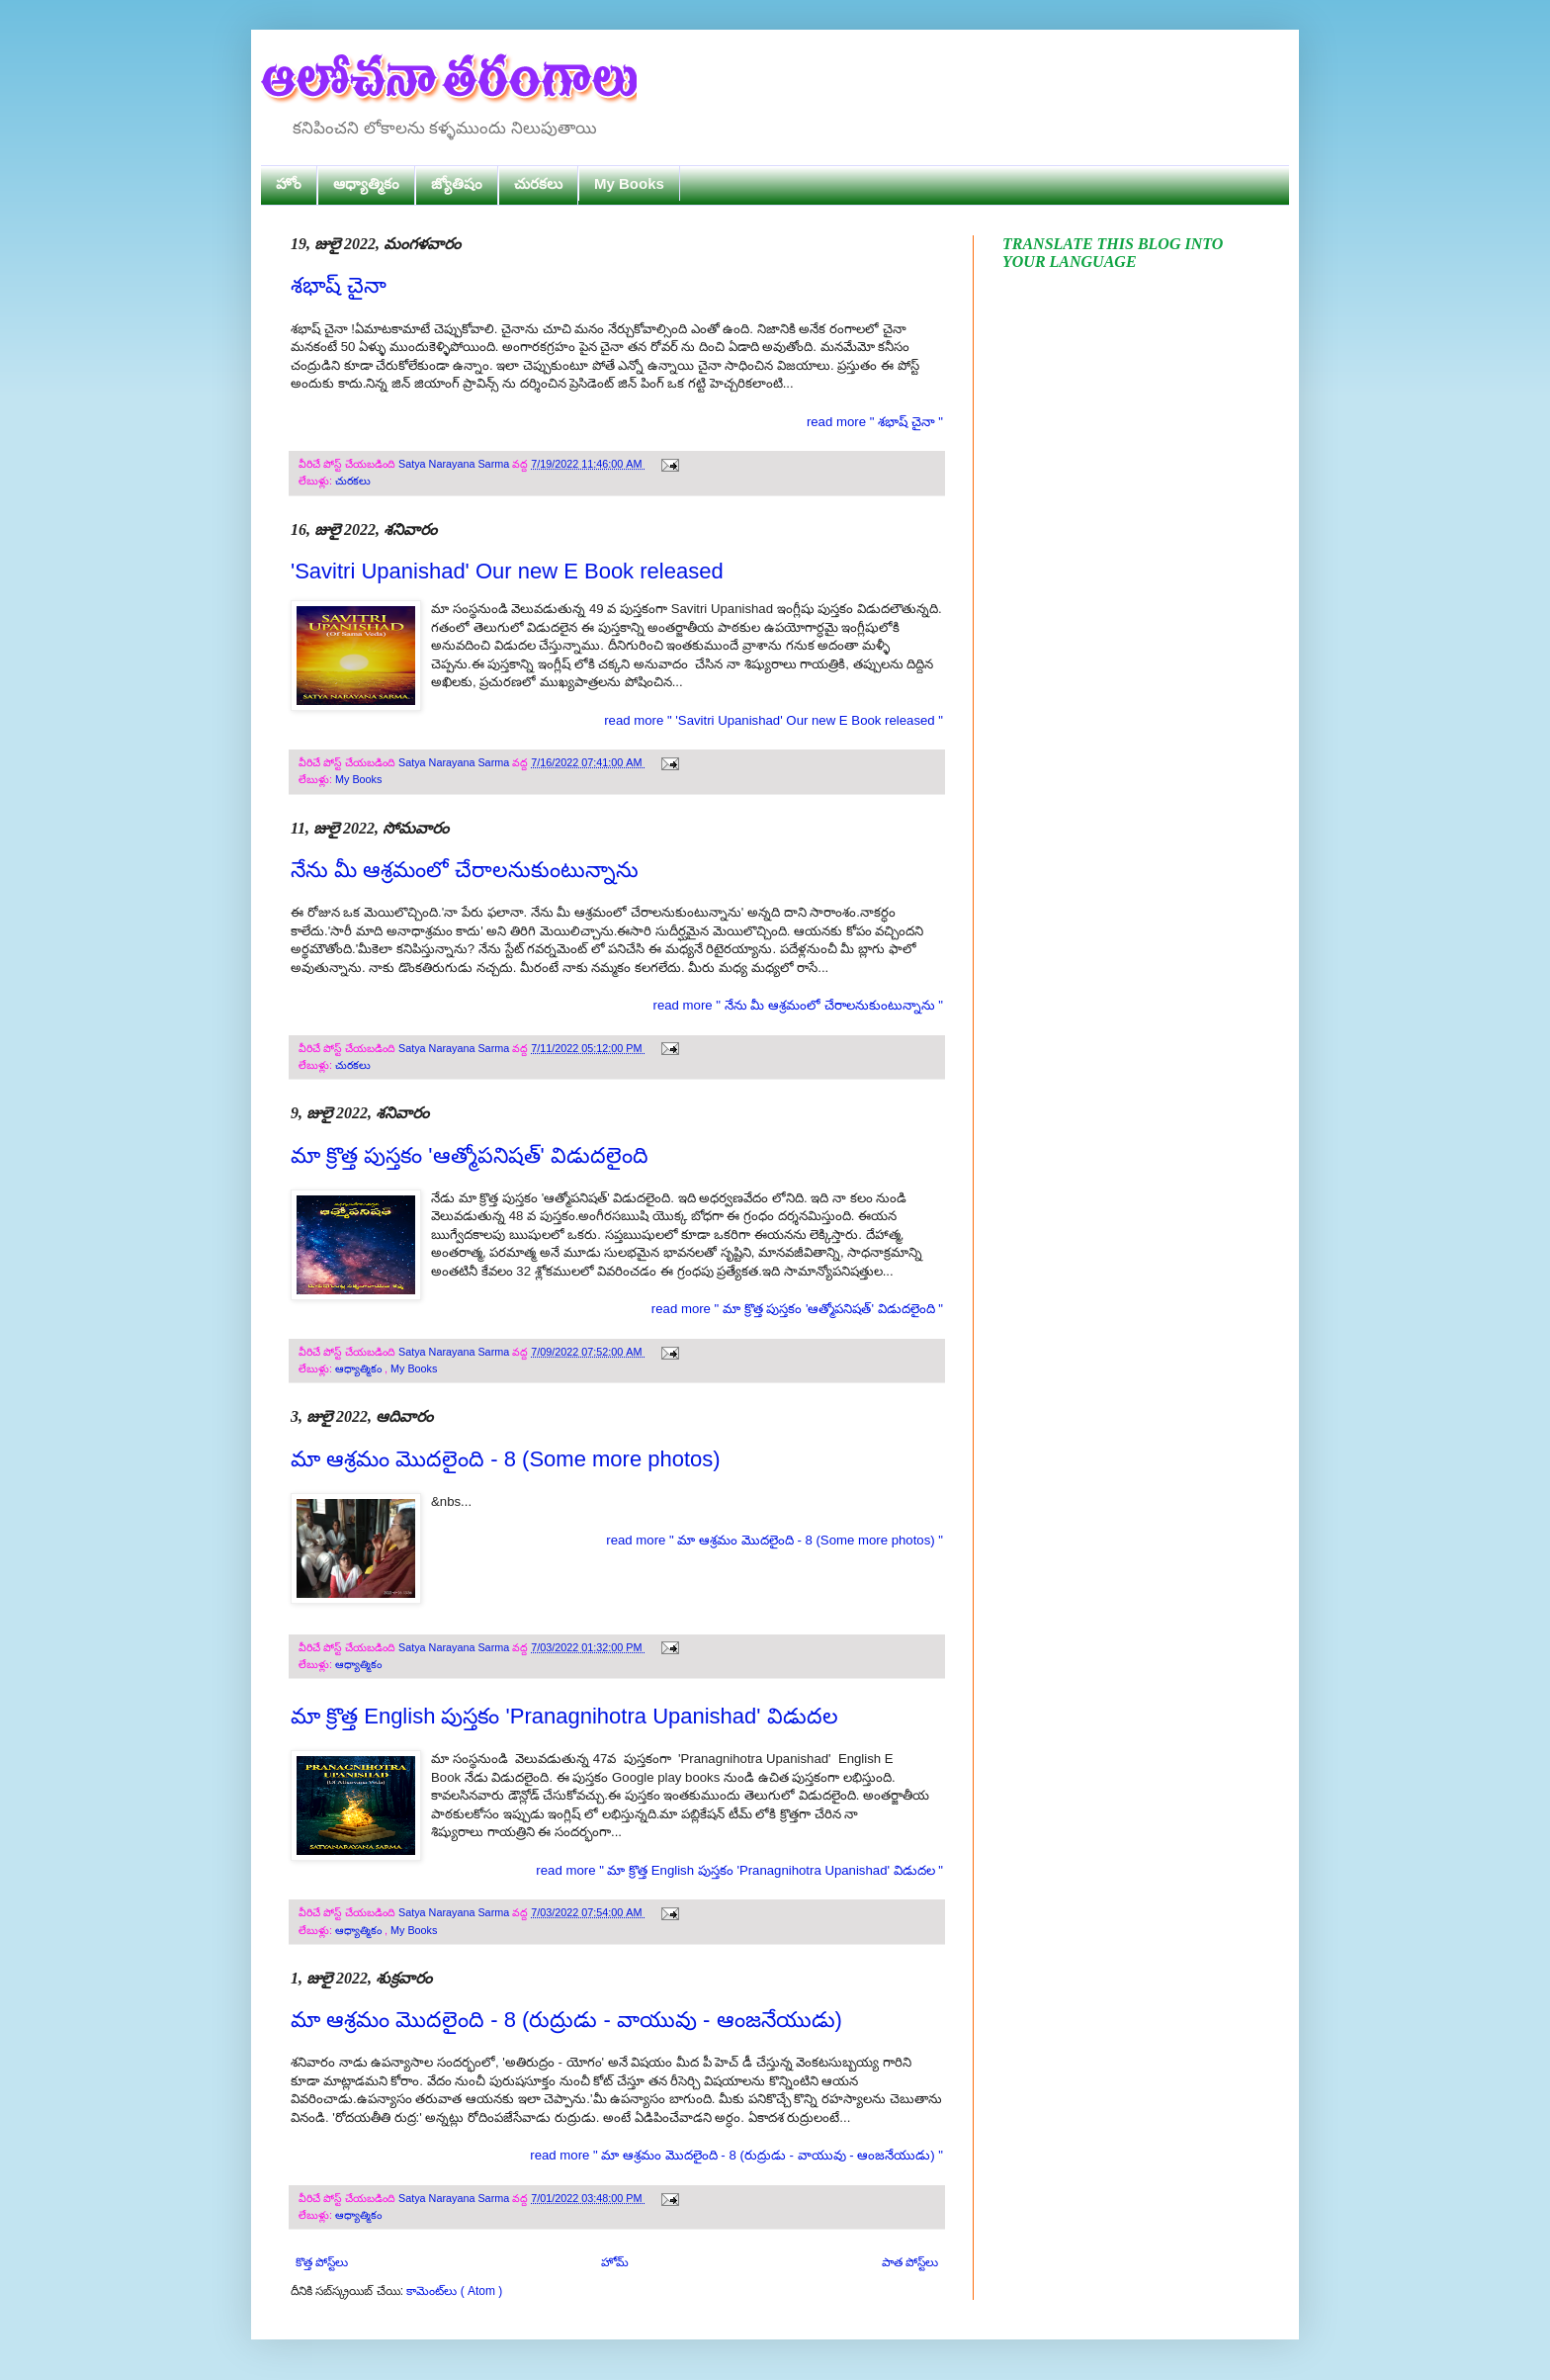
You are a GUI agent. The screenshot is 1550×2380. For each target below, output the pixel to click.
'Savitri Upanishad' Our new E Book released (507, 571)
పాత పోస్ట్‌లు (910, 2262)
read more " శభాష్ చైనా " (875, 421)
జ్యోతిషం (456, 183)
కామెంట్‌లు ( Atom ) (454, 2291)
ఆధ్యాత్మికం (366, 183)
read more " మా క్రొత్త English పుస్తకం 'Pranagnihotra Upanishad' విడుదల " (739, 1870)
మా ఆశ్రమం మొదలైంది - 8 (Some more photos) (506, 1459)
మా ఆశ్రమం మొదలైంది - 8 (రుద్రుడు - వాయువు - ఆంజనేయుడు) (566, 2019)
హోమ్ (615, 2262)
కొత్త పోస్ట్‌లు (322, 2262)
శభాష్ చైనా (339, 285)
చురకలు (538, 183)
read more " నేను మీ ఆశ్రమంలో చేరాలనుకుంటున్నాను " (798, 1005)
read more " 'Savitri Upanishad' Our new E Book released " (773, 720)
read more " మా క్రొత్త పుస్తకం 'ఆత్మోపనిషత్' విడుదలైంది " (797, 1308)
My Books (629, 183)
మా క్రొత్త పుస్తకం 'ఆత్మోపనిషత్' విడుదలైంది (469, 1155)
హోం (288, 183)
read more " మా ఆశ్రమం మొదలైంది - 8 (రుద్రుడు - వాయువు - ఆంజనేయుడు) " (736, 2155)
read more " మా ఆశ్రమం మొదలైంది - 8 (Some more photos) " (774, 1540)
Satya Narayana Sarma (455, 464)
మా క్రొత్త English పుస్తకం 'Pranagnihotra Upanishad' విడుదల (564, 1716)
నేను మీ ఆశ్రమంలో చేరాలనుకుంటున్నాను (465, 869)
